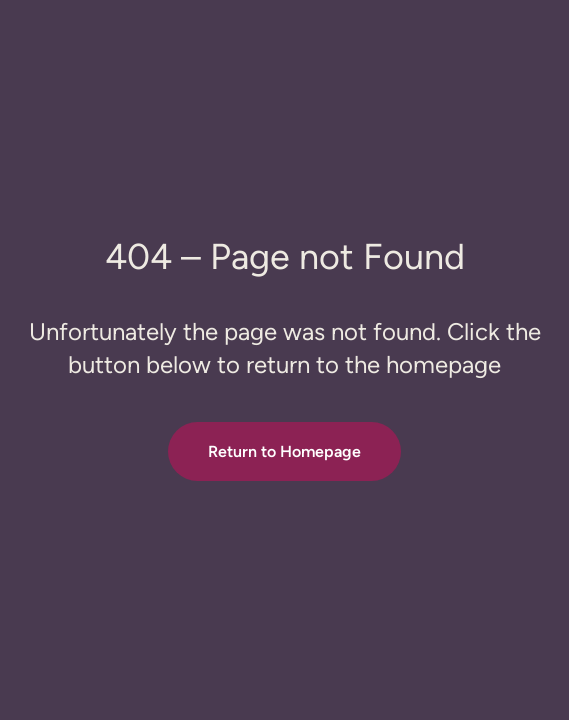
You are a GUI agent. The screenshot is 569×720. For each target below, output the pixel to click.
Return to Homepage (284, 451)
